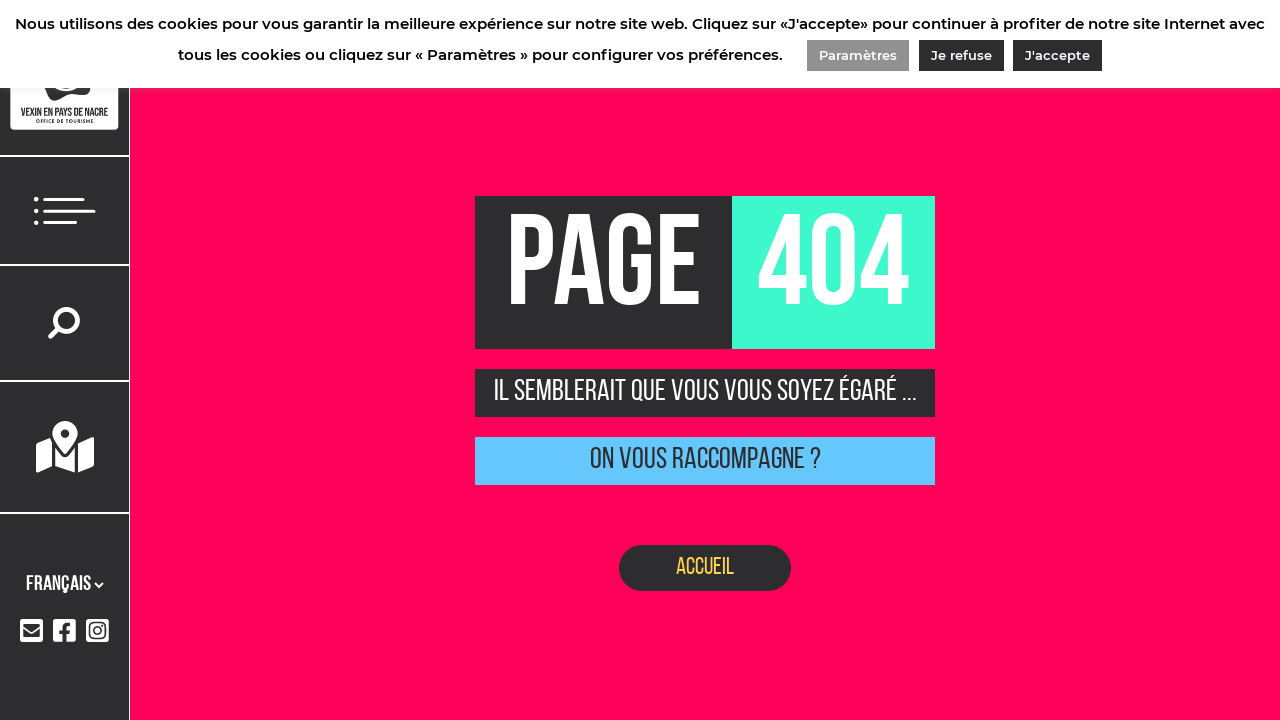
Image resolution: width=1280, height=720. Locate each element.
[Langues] (64, 585)
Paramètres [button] (858, 55)
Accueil (705, 568)
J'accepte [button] (1057, 55)
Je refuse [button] (961, 55)
